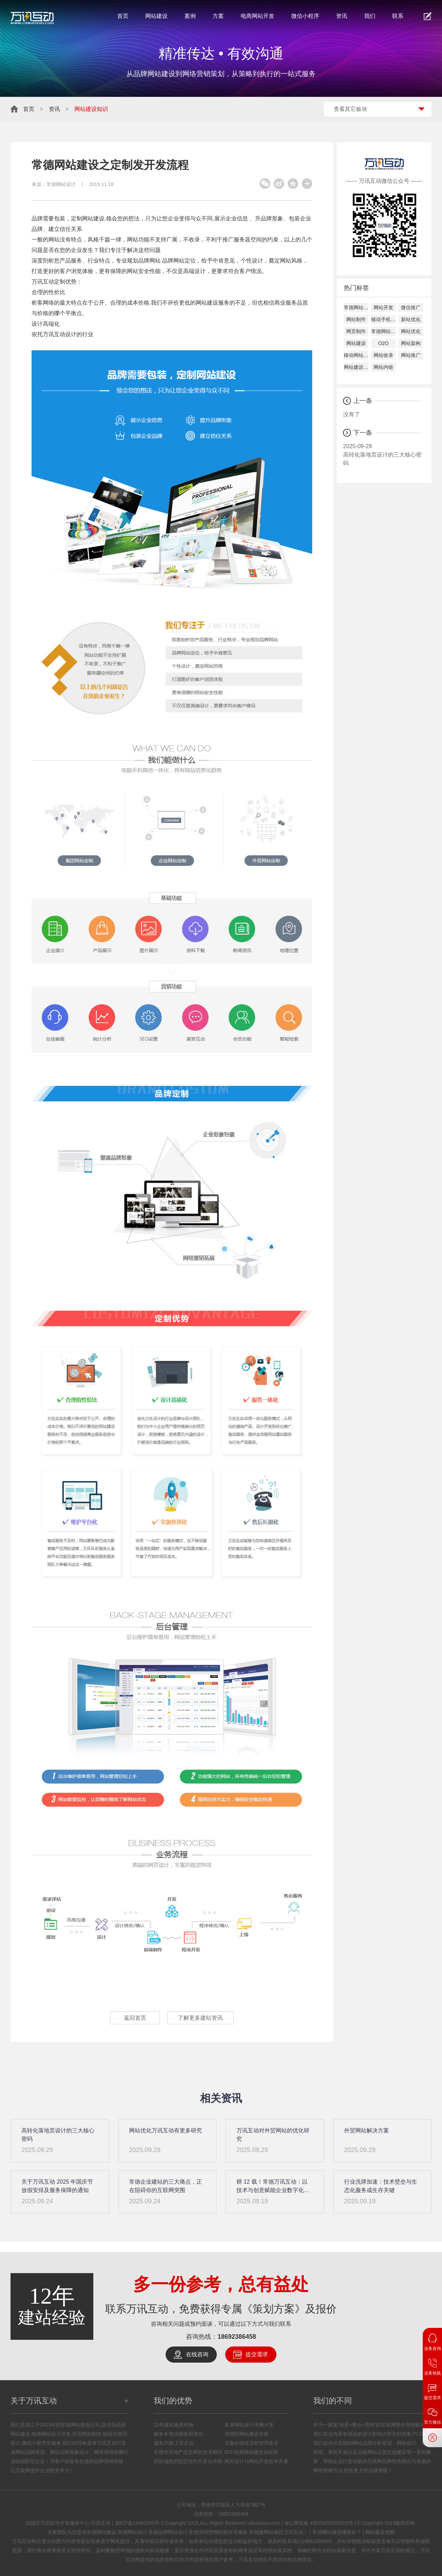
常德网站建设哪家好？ (336, 2532)
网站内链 (383, 367)
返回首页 (135, 2018)
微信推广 (411, 307)
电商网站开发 (257, 16)
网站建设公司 (356, 367)
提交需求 (257, 2354)
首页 (122, 16)
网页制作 (356, 331)
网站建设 (156, 16)
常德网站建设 (356, 307)
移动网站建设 (356, 355)
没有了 (351, 414)
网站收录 (383, 355)
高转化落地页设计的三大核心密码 (382, 454)
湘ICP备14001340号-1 (139, 2523)
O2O (383, 343)
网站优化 (411, 331)
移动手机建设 (383, 319)
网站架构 (411, 343)
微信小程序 (305, 16)
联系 (397, 16)
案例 (190, 16)
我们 (369, 16)
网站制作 (356, 319)
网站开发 (383, 307)
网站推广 (411, 355)
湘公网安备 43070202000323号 (318, 2523)
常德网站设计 (61, 184)
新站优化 (411, 319)
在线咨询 (197, 2354)
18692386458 (236, 2336)
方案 (218, 16)
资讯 (341, 16)
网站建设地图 (380, 2532)
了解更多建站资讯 (200, 2018)
